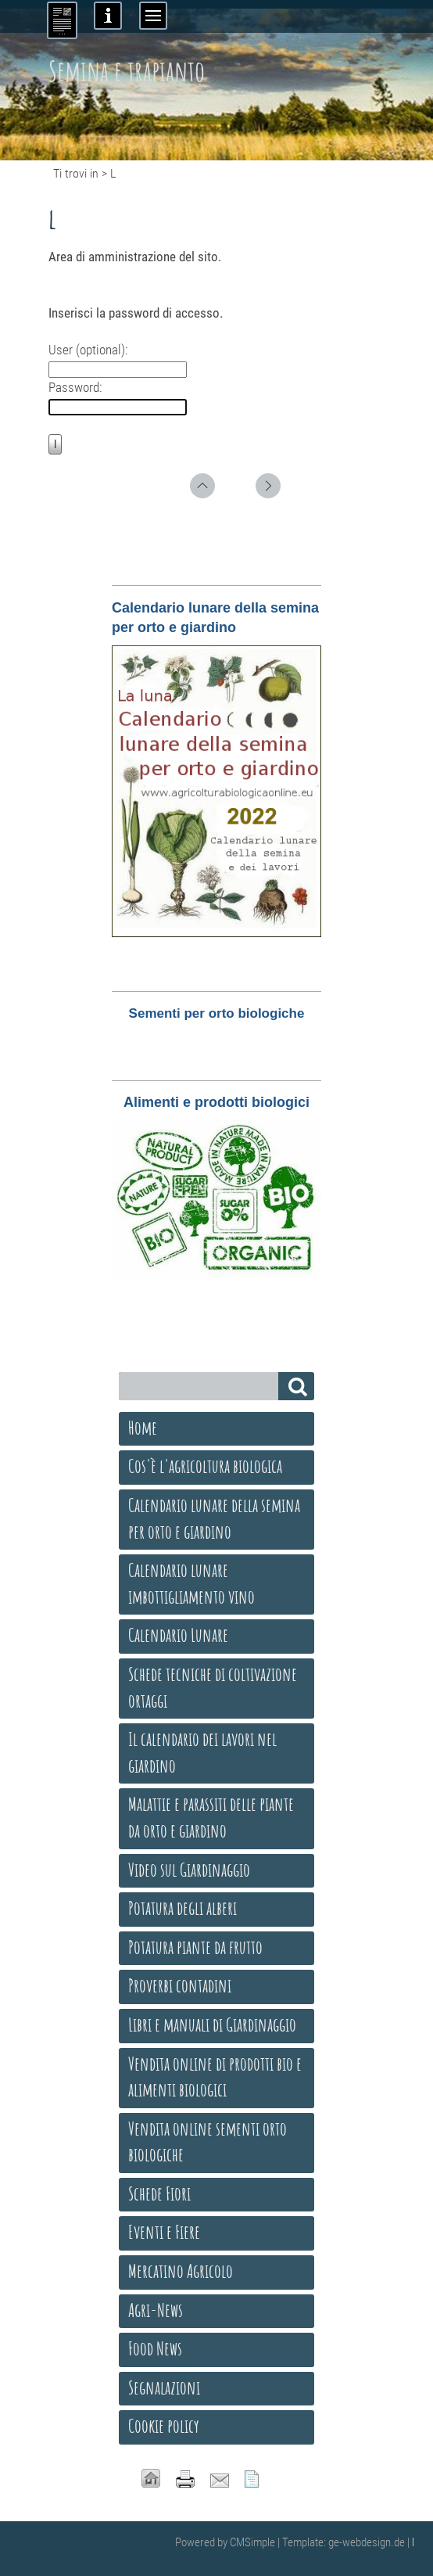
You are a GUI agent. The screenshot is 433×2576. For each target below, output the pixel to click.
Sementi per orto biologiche (217, 1013)
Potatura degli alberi (182, 1908)
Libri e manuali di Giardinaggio (212, 2024)
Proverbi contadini (179, 1985)
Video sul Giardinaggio (189, 1869)
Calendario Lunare (178, 1635)
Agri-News (155, 2310)
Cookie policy (163, 2426)
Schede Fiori (159, 2193)
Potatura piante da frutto (195, 1947)
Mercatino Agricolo (180, 2271)
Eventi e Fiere (164, 2232)
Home (142, 1427)
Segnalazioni (164, 2387)
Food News (155, 2348)
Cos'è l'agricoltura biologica (205, 1466)
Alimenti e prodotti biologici (216, 1102)
